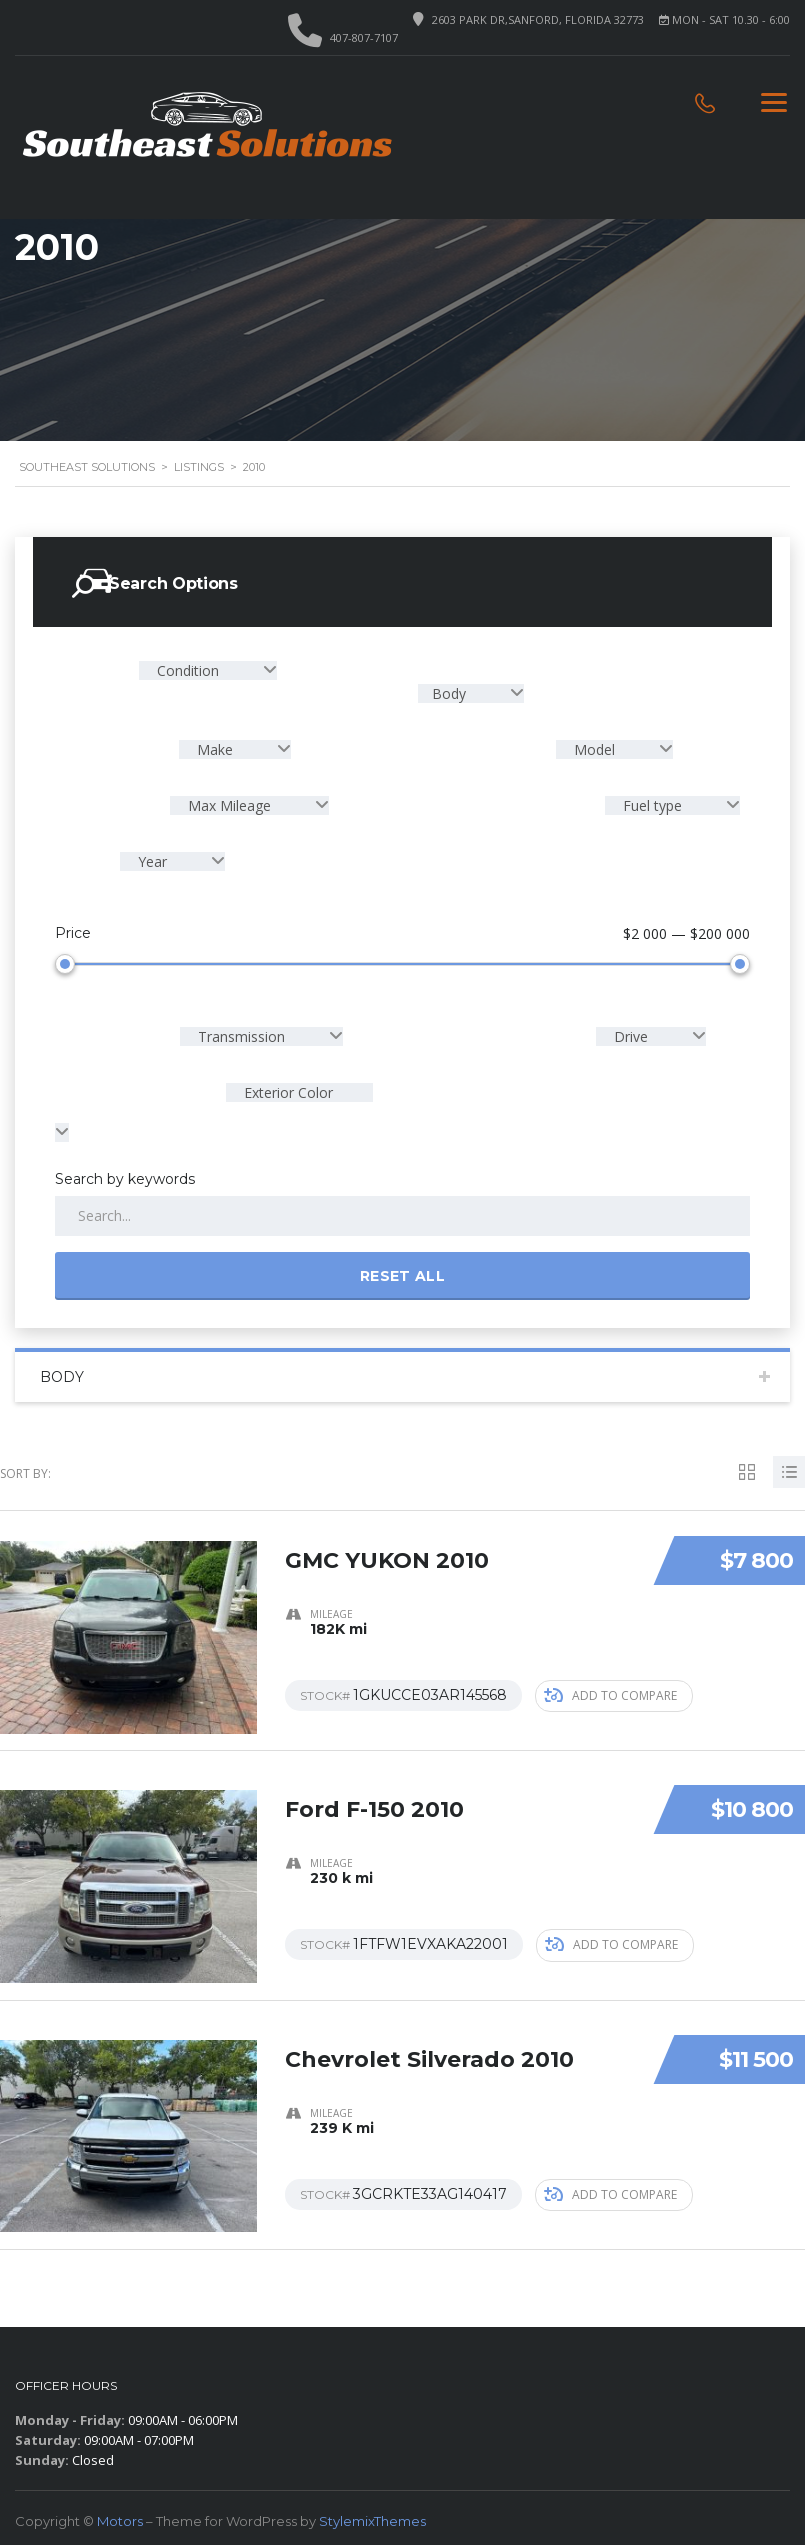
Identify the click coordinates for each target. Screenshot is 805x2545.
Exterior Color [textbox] (286, 1088)
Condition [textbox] (188, 670)
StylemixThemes (372, 2515)
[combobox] (208, 670)
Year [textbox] (152, 861)
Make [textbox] (215, 749)
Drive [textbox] (631, 1032)
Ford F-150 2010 (374, 1794)
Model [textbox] (594, 749)
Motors (120, 2515)
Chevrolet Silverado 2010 (429, 2043)
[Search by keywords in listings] (402, 1212)
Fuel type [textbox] (652, 805)
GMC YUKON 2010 (387, 1545)
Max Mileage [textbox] (229, 805)
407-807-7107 (364, 37)
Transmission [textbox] (241, 1032)
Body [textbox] (451, 693)
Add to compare (610, 1690)
